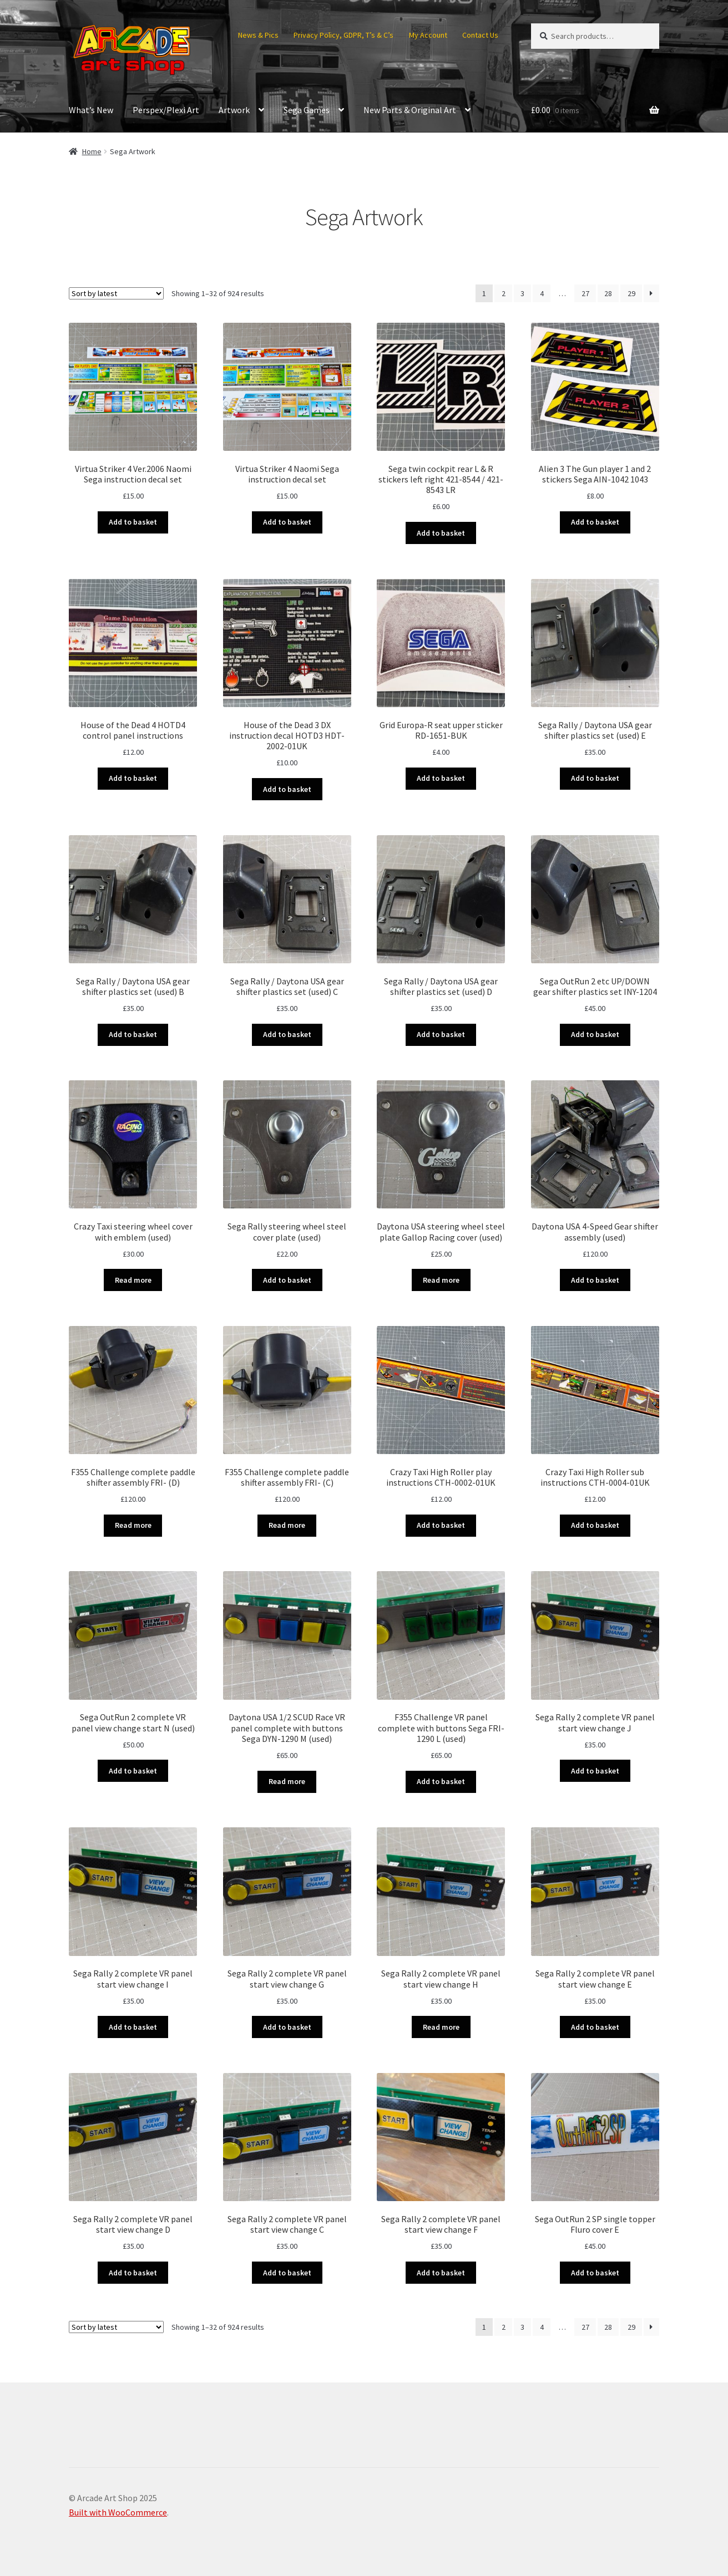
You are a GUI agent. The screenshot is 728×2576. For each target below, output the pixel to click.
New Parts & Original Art (409, 109)
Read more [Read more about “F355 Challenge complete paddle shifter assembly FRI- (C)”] (287, 1525)
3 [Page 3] (522, 293)
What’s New (91, 109)
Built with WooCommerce (118, 2512)
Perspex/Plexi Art (166, 109)
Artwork (234, 109)
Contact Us (480, 35)
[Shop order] (116, 293)
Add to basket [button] (133, 522)
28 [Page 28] (608, 293)
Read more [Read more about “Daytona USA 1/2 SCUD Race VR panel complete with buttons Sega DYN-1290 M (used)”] (287, 1781)
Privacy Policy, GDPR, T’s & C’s (343, 35)
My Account (428, 35)
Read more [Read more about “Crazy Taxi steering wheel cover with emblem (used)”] (133, 1280)
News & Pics (258, 35)
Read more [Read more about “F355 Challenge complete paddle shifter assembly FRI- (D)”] (133, 1525)
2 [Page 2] (503, 293)
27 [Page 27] (585, 293)
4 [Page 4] (542, 293)
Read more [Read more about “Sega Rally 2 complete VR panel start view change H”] (441, 2027)
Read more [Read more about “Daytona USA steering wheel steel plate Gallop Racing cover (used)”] (441, 1280)
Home (92, 151)
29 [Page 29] (631, 293)
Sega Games (307, 109)
